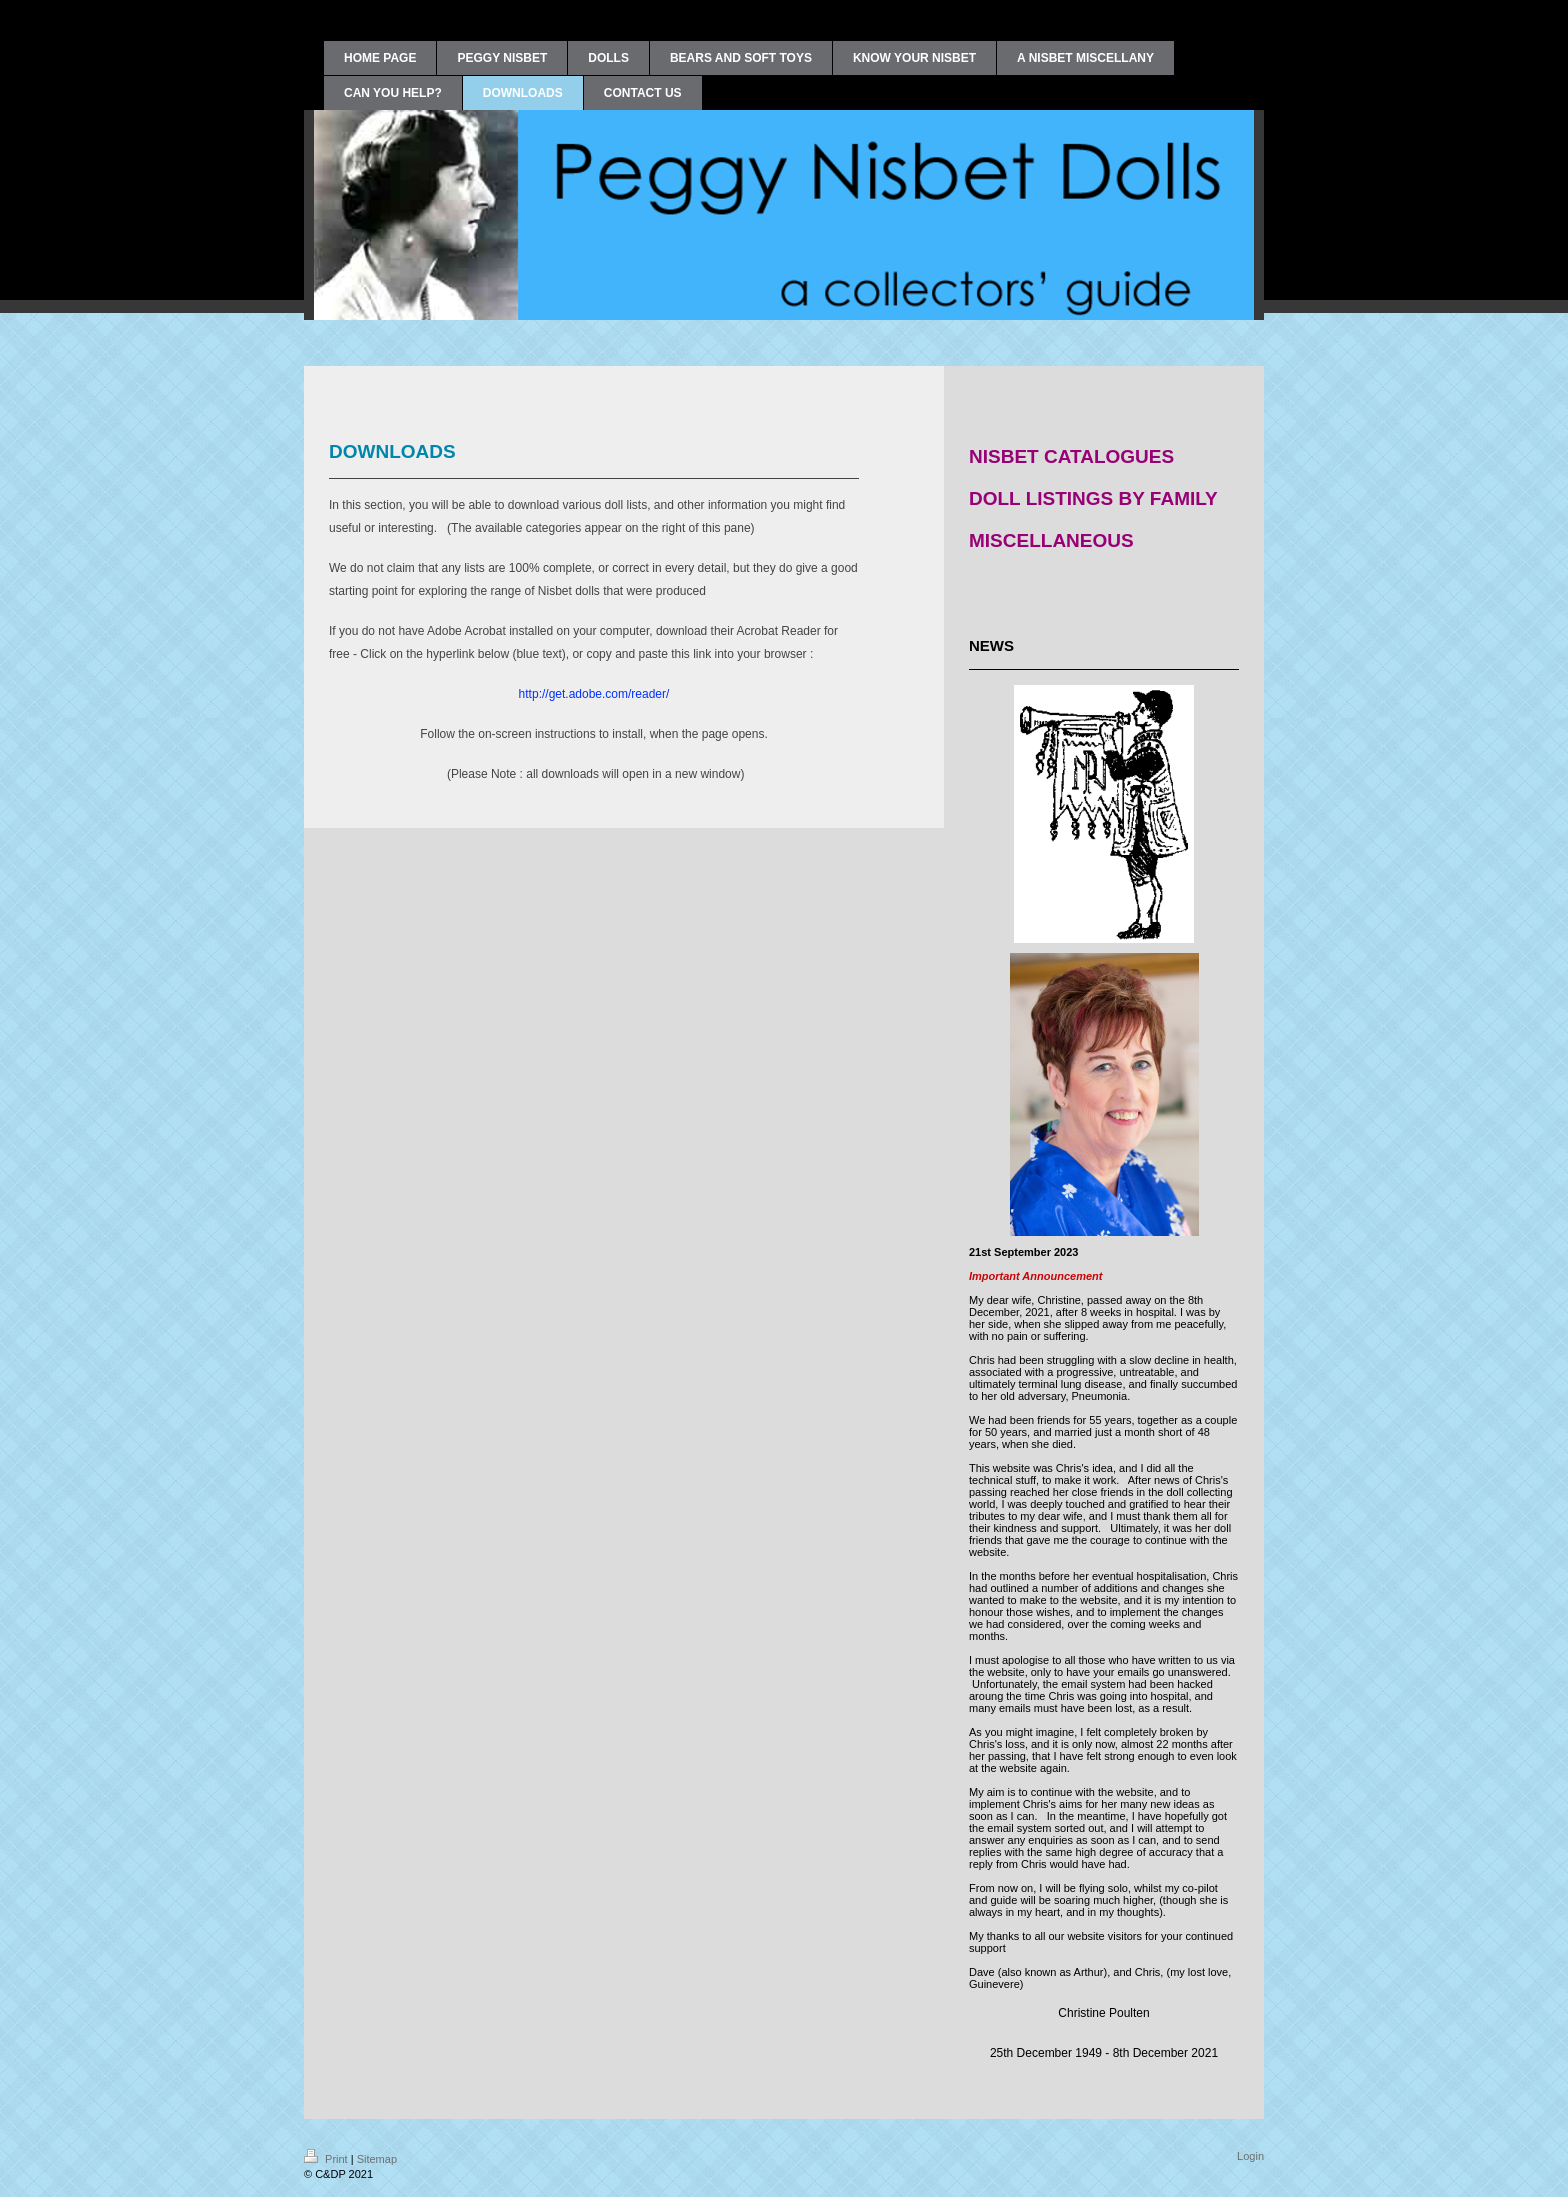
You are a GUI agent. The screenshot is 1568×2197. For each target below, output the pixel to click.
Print (327, 2159)
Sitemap (377, 2159)
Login (1250, 2156)
